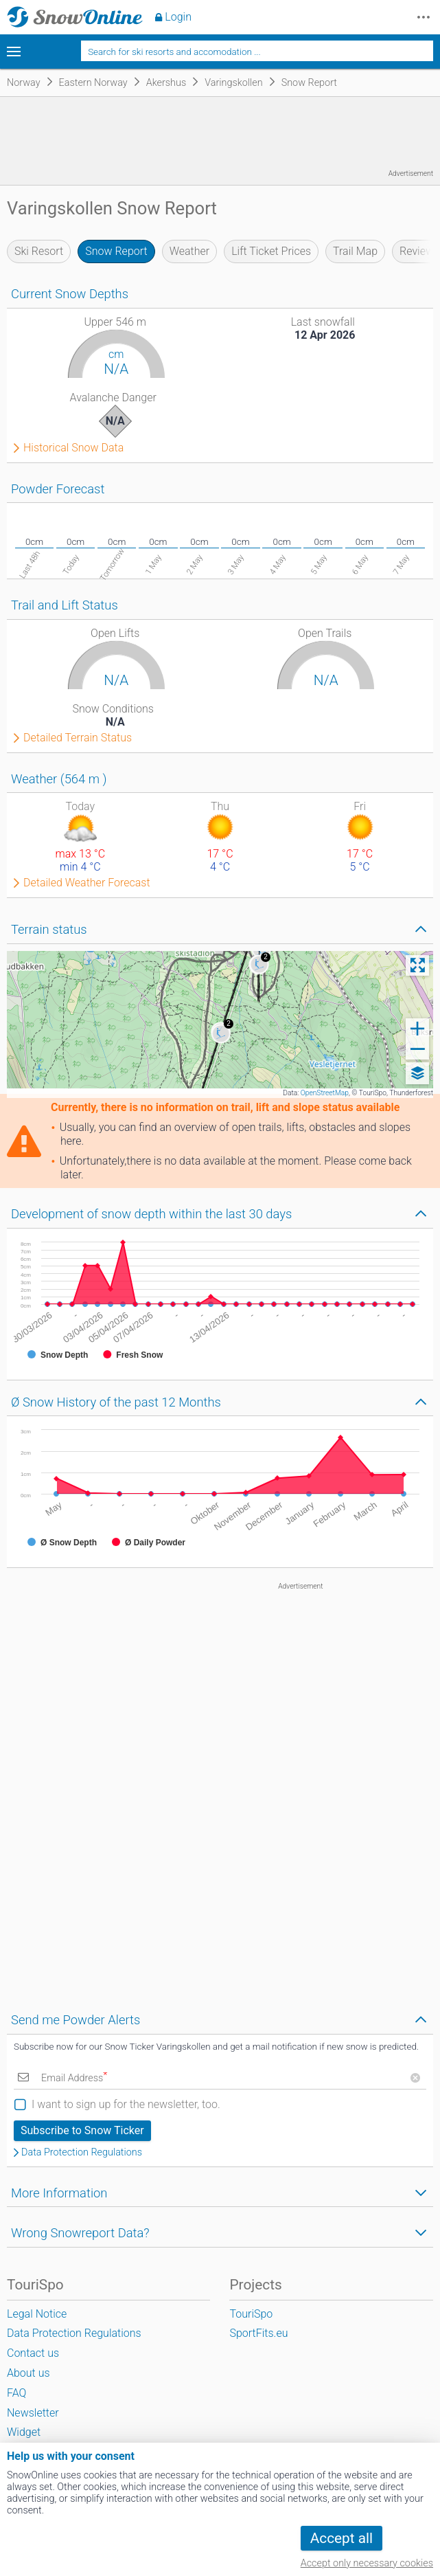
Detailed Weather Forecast (86, 882)
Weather (190, 251)
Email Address (74, 2078)
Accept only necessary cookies (367, 2563)
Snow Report (116, 251)
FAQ (16, 2392)
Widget (23, 2432)
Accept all (341, 2538)
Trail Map (355, 251)
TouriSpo (251, 2313)
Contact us (33, 2353)
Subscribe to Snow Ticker (82, 2130)
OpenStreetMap (325, 1092)
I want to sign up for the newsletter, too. (126, 2104)
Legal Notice (37, 2313)
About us (28, 2372)
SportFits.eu (258, 2333)
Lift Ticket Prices (271, 251)
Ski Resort (38, 251)
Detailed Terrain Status (77, 737)
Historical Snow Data (73, 448)
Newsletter (33, 2412)
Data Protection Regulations (81, 2153)
